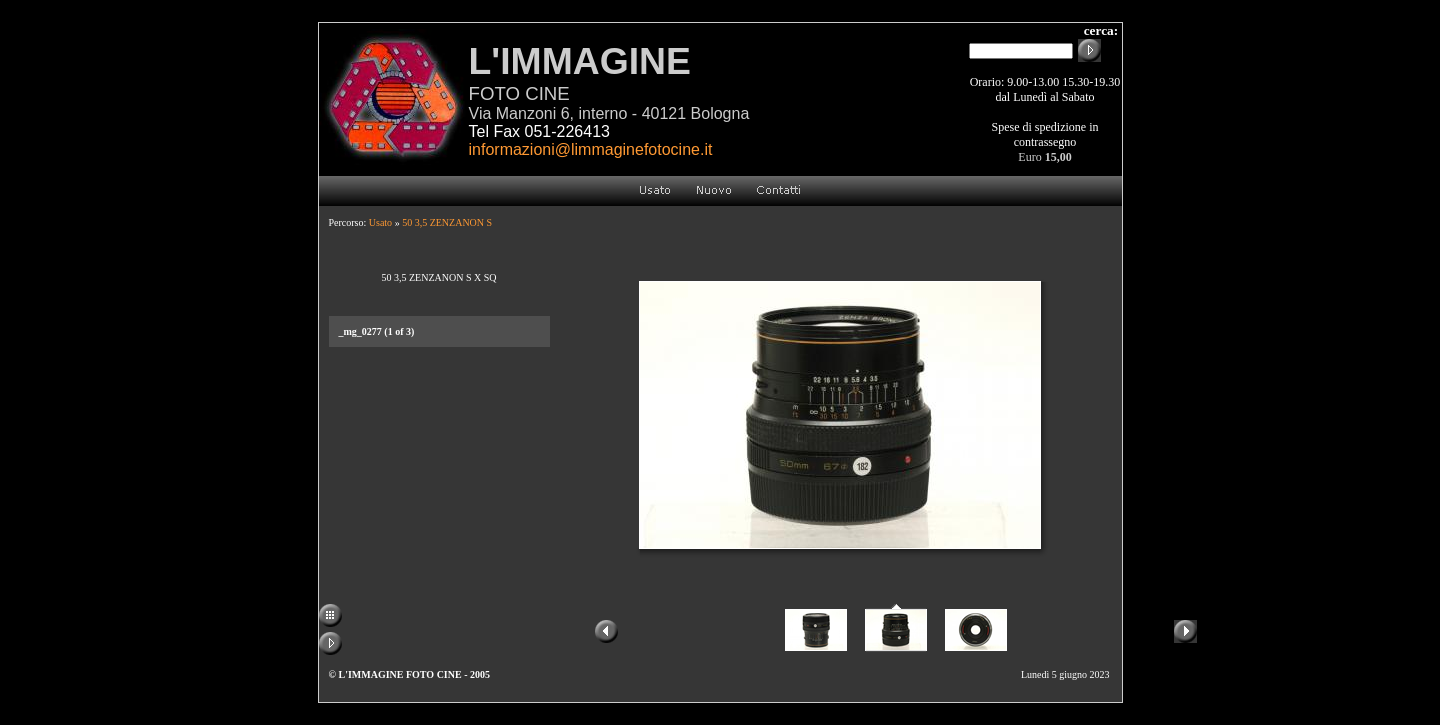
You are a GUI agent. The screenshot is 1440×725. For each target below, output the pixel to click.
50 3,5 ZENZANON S (447, 222)
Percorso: (349, 222)
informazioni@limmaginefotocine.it (591, 149)
